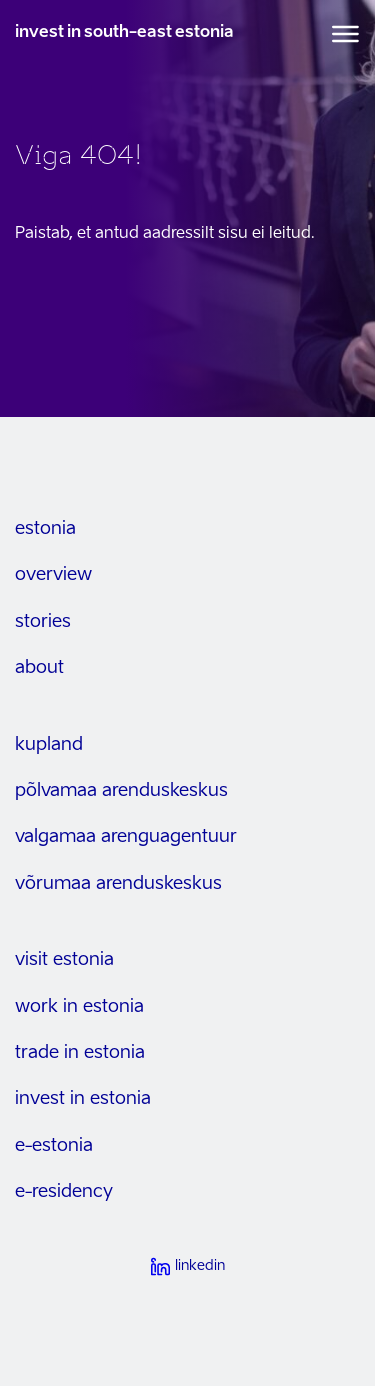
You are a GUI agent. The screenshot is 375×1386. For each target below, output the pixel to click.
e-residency (64, 1192)
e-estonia (54, 1146)
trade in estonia (80, 1053)
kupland (49, 745)
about (39, 668)
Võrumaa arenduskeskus (118, 884)
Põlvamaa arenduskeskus (121, 791)
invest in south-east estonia (124, 33)
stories (43, 622)
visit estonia (64, 960)
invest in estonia (83, 1099)
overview (53, 575)
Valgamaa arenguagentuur (126, 837)
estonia (45, 529)
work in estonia (79, 1007)
